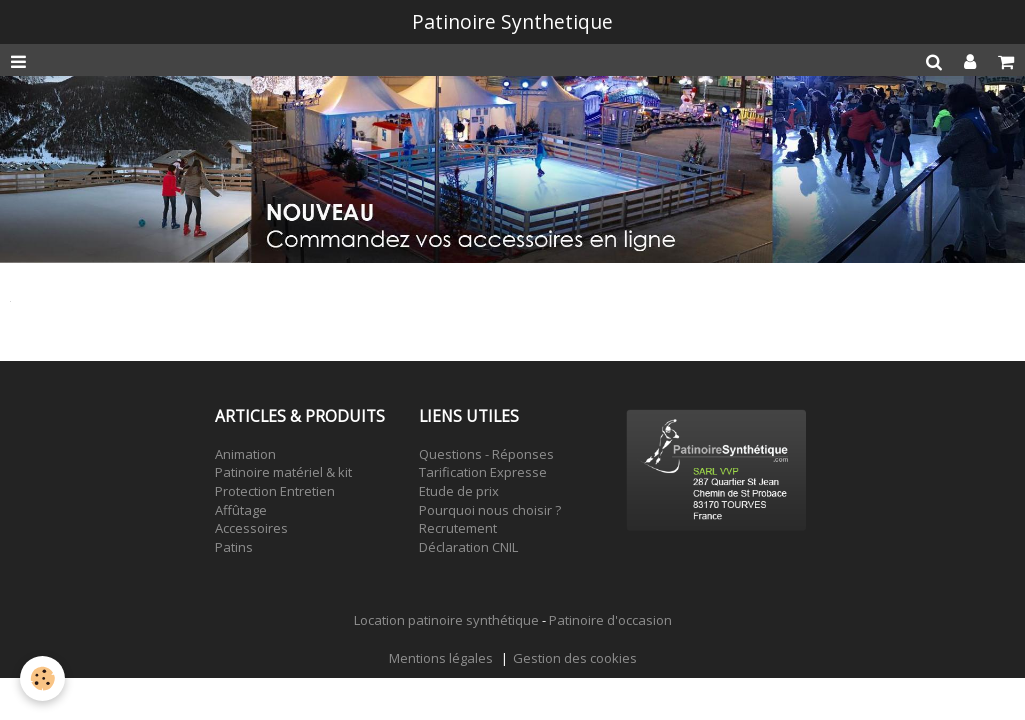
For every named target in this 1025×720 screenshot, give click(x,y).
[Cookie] (42, 678)
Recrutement (458, 528)
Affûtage (241, 510)
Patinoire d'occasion (610, 620)
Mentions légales (441, 658)
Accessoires (251, 528)
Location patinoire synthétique (446, 620)
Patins (234, 547)
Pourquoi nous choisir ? (490, 510)
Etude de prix (459, 491)
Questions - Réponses (486, 454)
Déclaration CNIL (468, 547)
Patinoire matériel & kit (283, 472)
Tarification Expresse (483, 472)
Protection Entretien (275, 491)
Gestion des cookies (575, 658)
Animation (245, 454)
